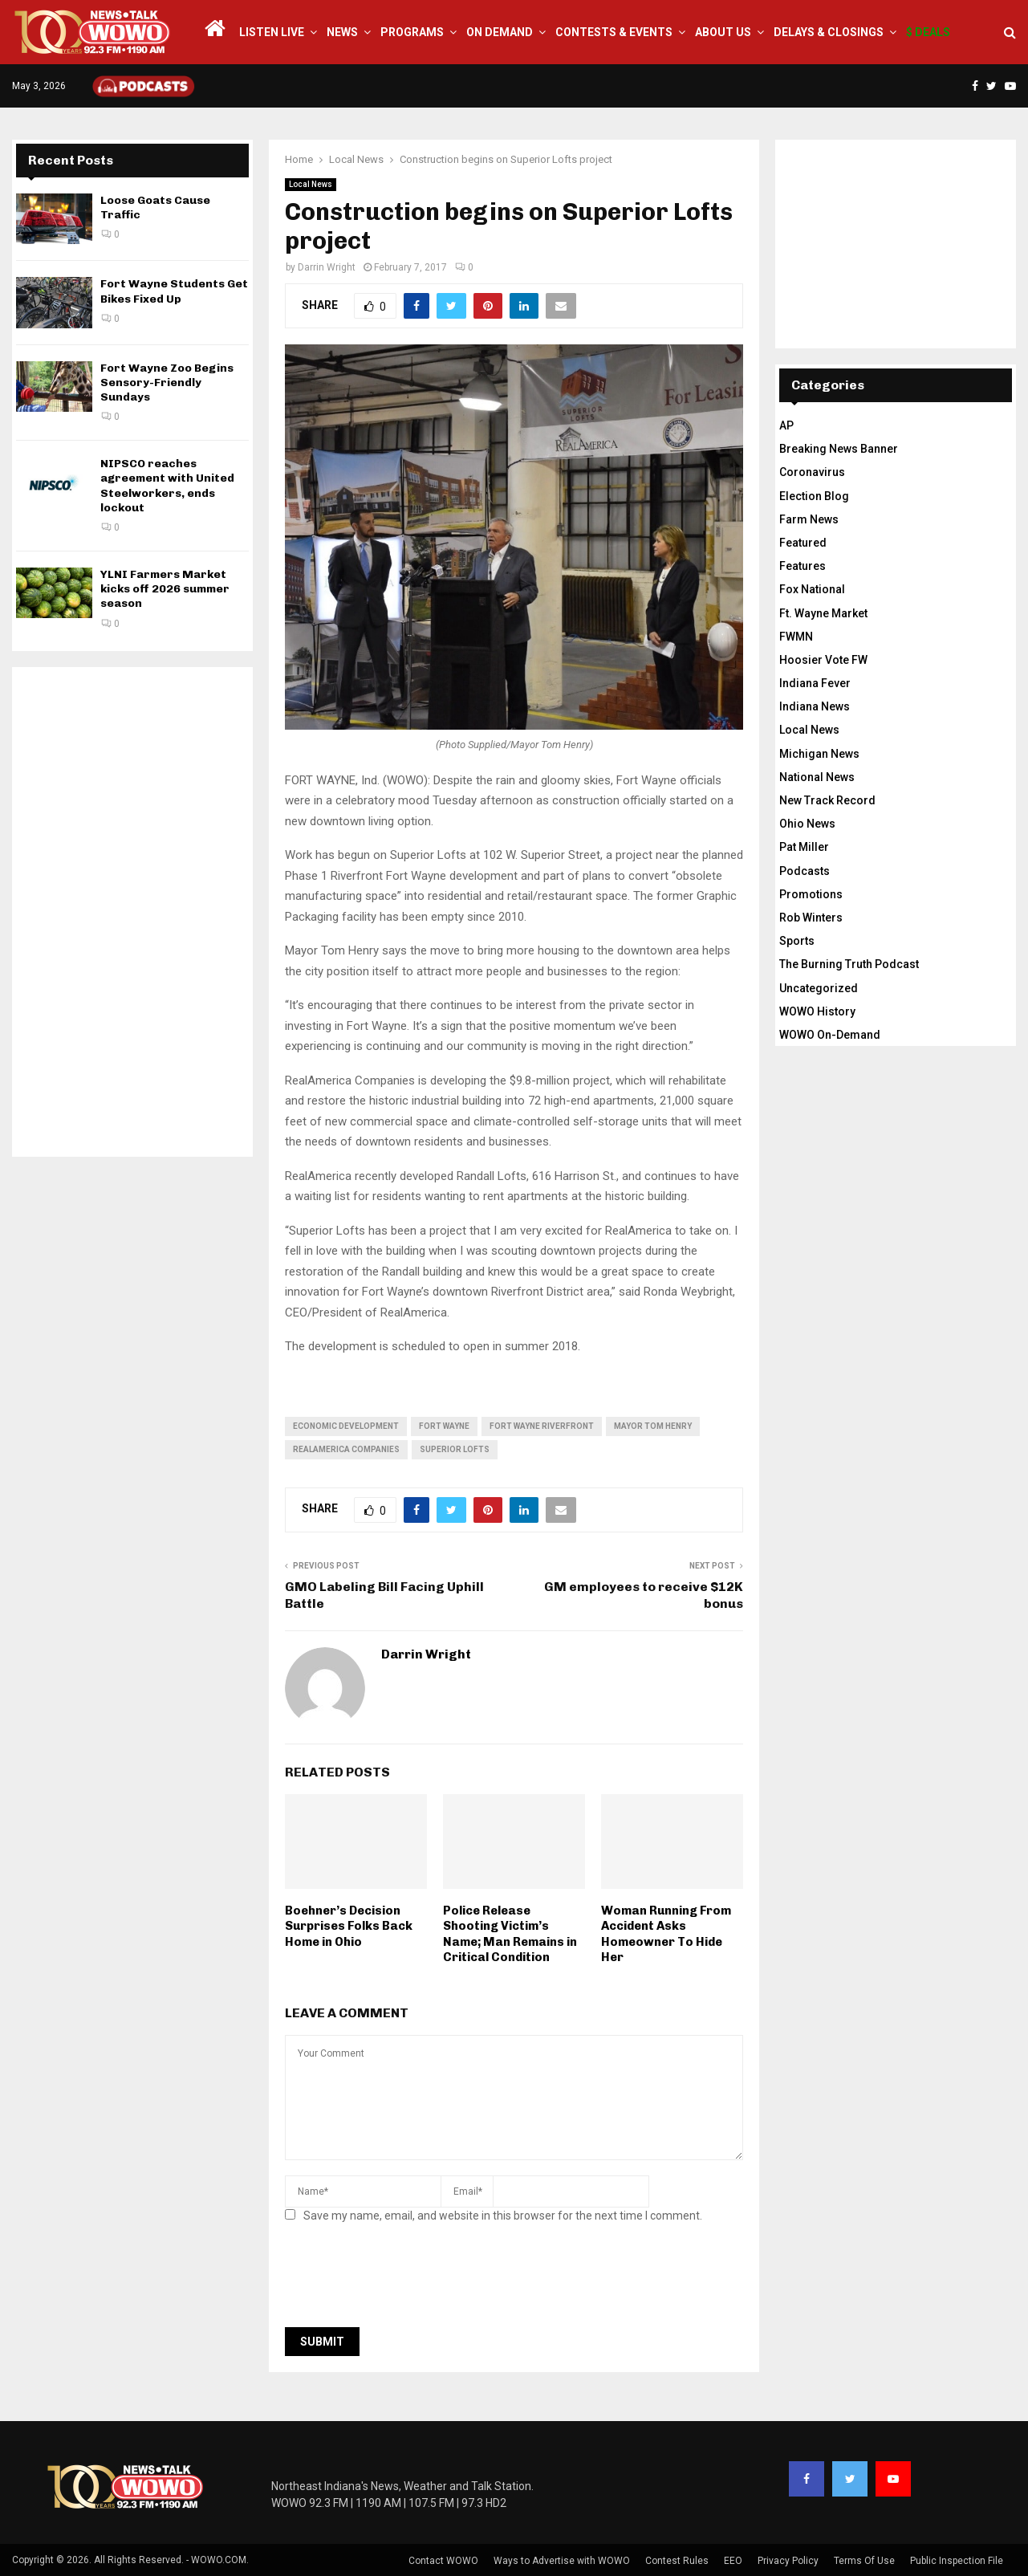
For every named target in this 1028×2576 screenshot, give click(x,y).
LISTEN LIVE (271, 32)
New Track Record (827, 800)
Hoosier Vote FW (823, 659)
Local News (310, 184)
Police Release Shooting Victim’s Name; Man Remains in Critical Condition (510, 1934)
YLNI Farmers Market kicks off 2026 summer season (165, 589)
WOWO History (817, 1011)
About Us (723, 32)
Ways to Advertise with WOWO (562, 2560)
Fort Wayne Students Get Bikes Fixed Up (174, 291)
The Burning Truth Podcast (849, 964)
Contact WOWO (443, 2560)
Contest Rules (677, 2560)
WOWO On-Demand (829, 1034)
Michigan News (819, 753)
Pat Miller (804, 846)
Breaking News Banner (838, 448)
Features (802, 566)
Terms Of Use (864, 2560)
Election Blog (814, 496)
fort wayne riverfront (542, 1426)
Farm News (809, 519)
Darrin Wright (327, 267)
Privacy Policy (788, 2560)
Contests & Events (613, 32)
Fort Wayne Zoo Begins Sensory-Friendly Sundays (167, 382)
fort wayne (444, 1426)
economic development (346, 1426)
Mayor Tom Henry (653, 1426)
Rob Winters (811, 917)
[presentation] (407, 2279)
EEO (733, 2560)
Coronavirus (812, 472)
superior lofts (455, 1449)
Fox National (812, 589)
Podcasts (804, 871)
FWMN (796, 636)
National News (817, 777)
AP (786, 425)
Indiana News (814, 706)
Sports (797, 940)
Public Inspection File (956, 2560)
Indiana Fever (815, 683)
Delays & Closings (829, 32)
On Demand (499, 32)
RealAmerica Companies (346, 1449)
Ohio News (807, 823)
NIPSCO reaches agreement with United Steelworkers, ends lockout (167, 486)
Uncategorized (818, 988)
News (342, 32)
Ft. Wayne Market (823, 613)
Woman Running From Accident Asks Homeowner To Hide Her (666, 1934)
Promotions (811, 894)
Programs (412, 32)
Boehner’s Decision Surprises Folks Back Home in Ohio (348, 1926)
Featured (803, 542)
